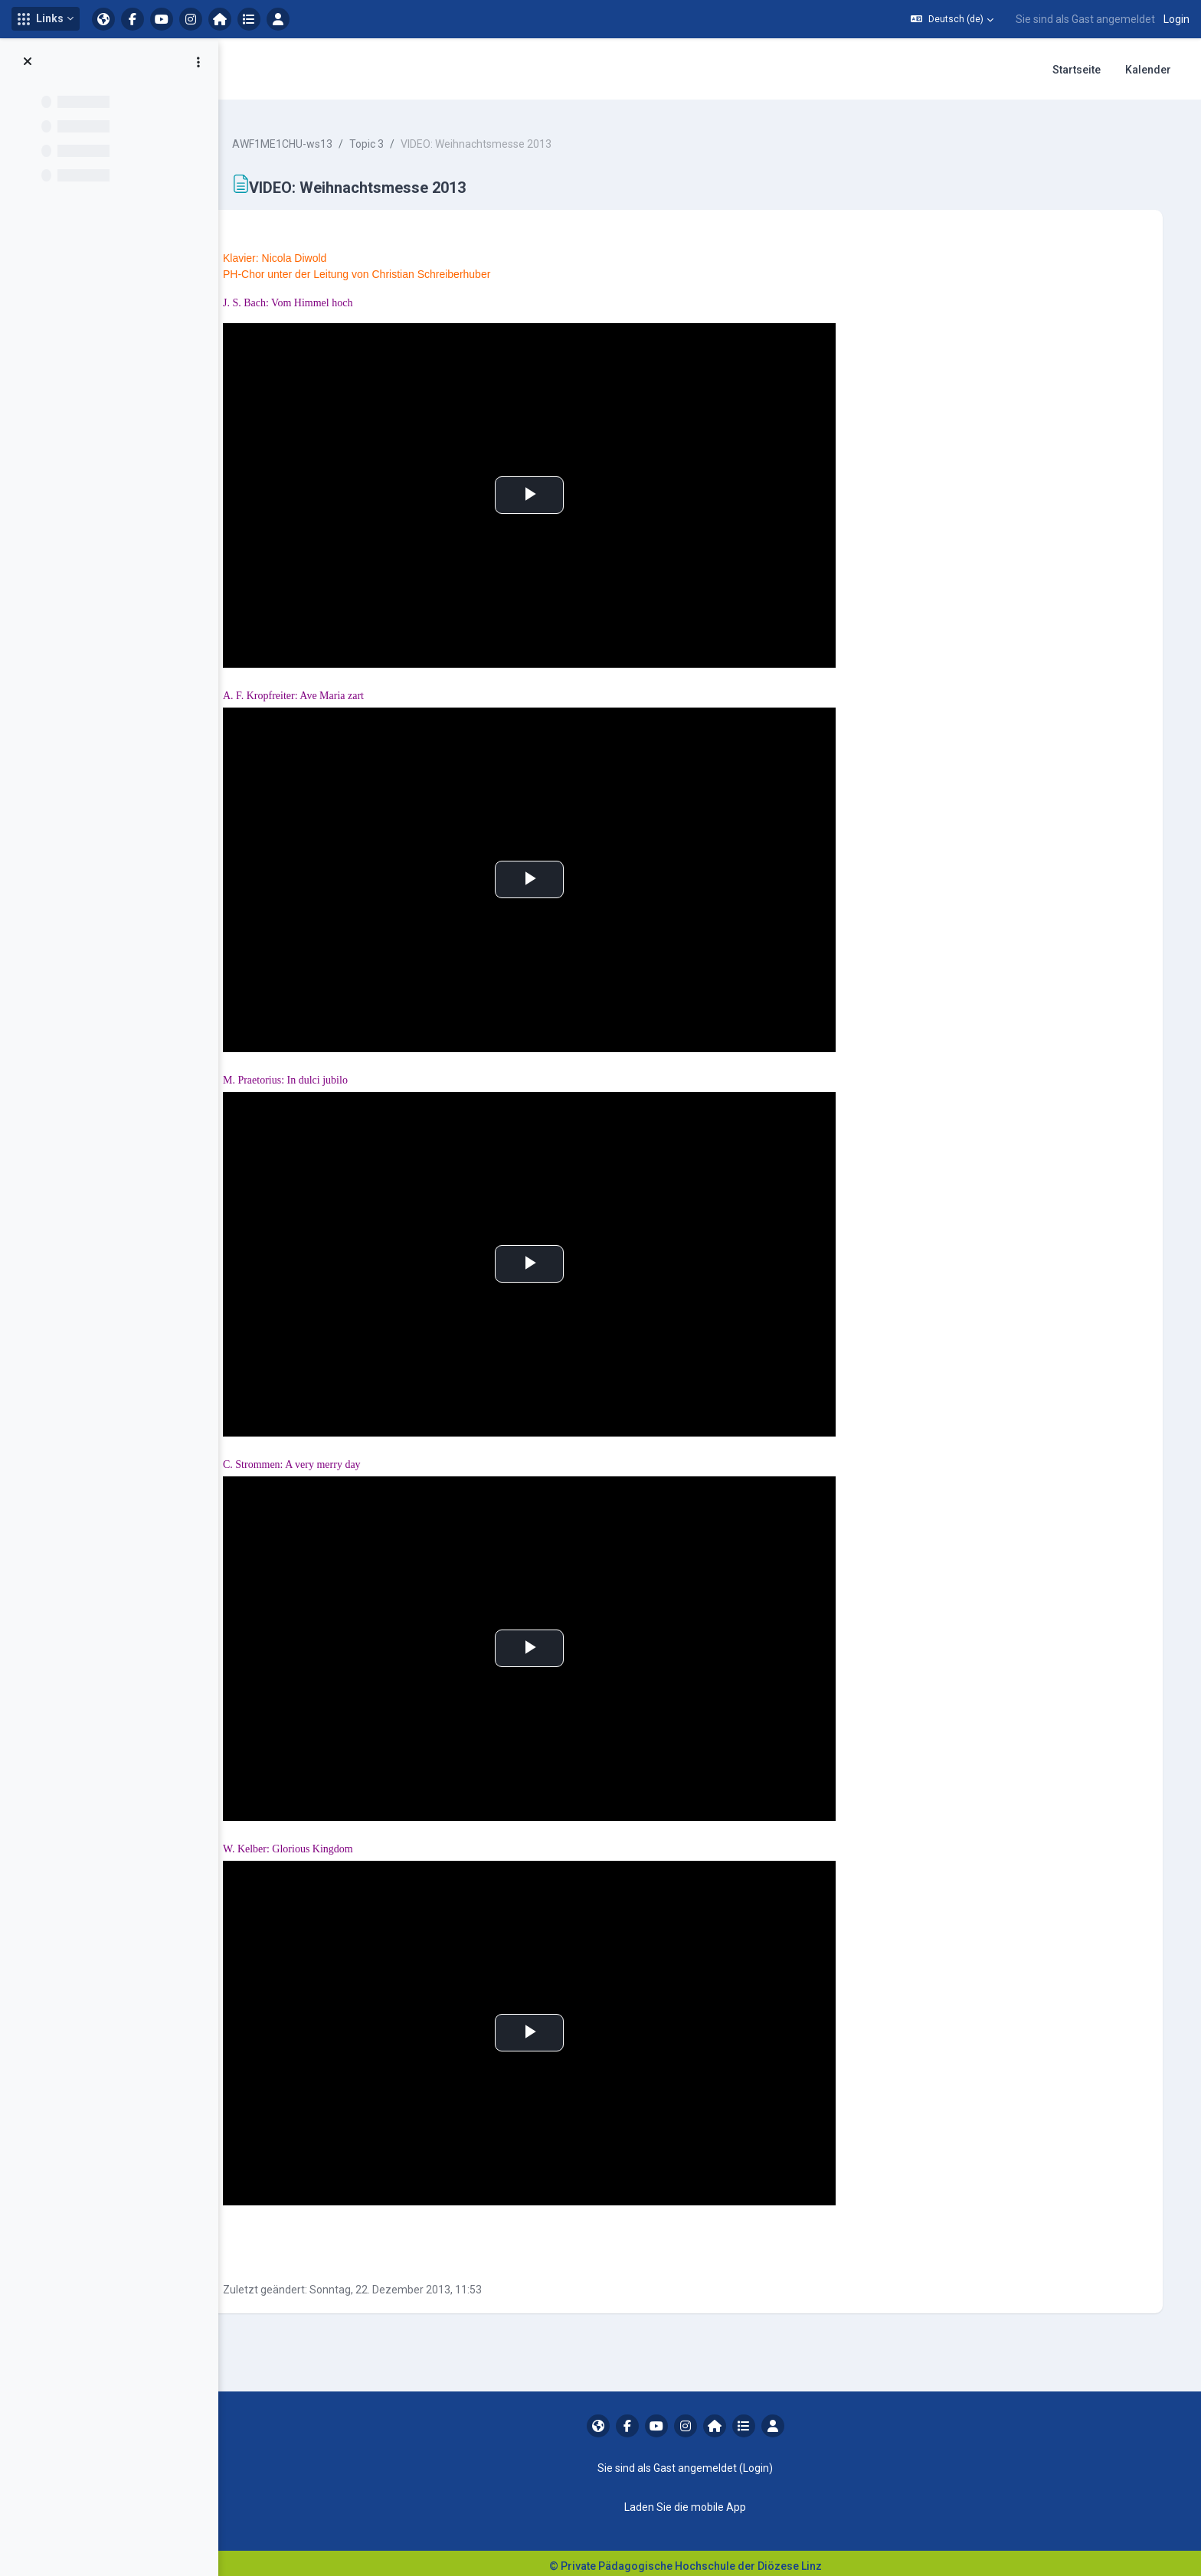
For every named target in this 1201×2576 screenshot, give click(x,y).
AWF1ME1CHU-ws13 (311, 138)
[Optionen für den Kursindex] (198, 62)
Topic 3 (395, 138)
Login (1176, 19)
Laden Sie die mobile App (697, 2501)
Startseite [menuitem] (1076, 70)
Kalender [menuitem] (1148, 70)
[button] (45, 19)
